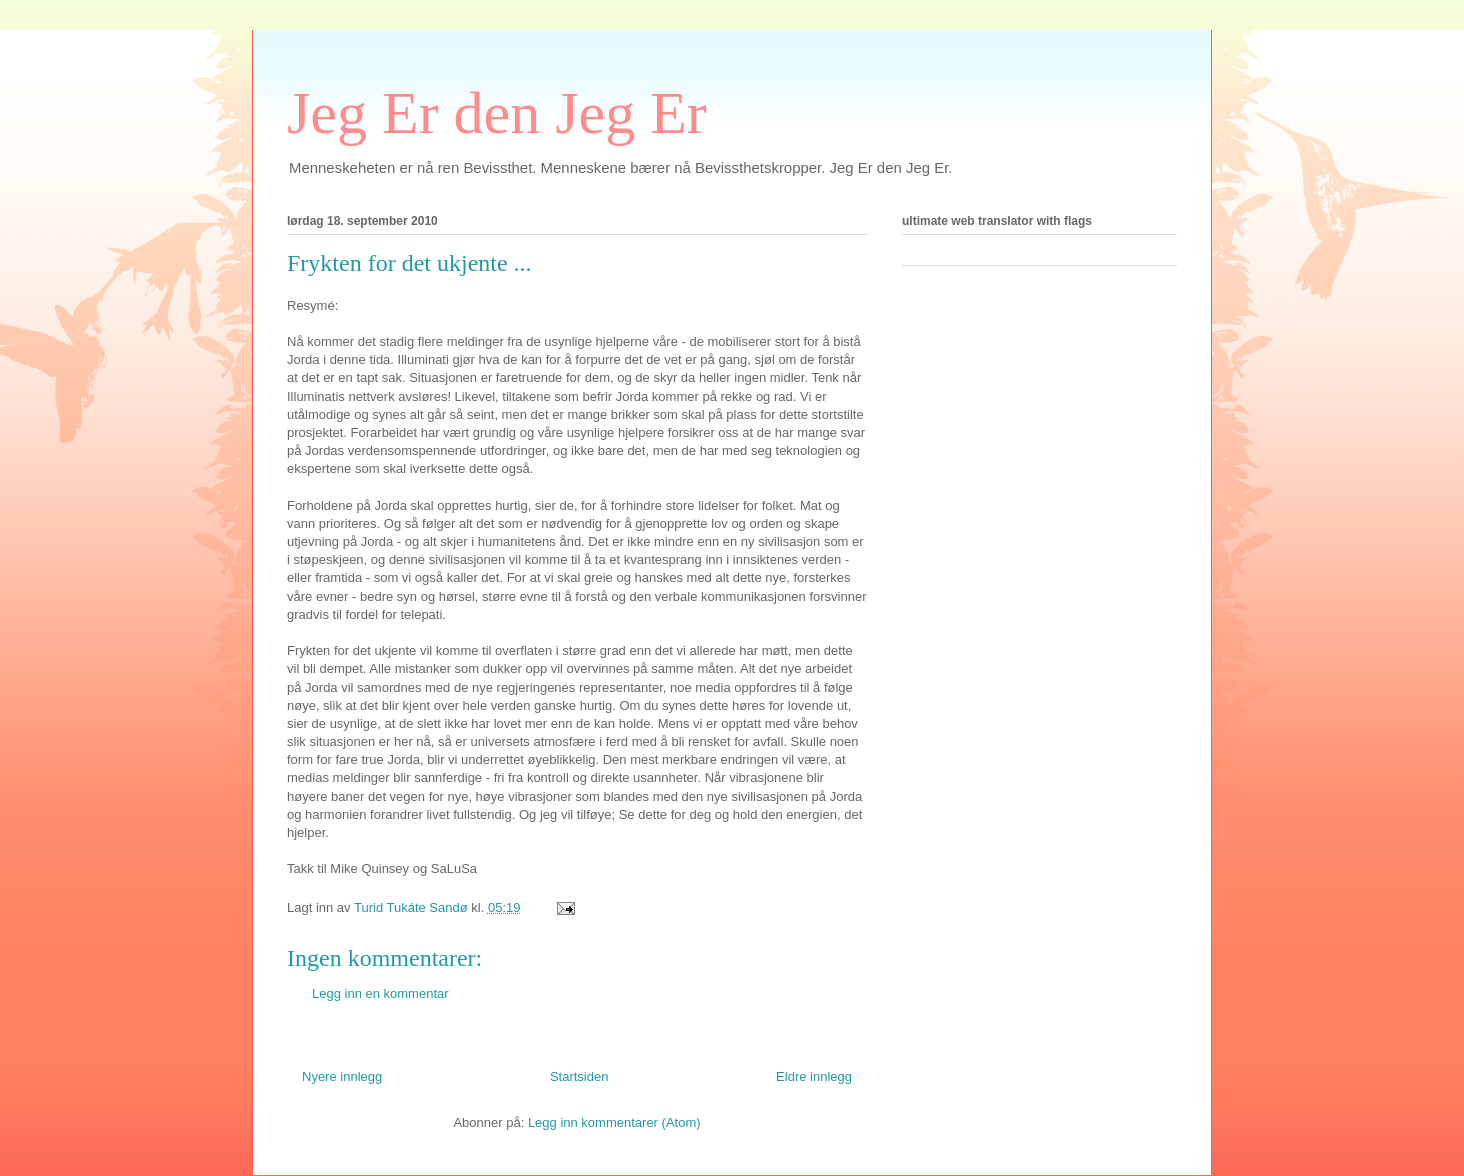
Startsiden (579, 1076)
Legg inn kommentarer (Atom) (614, 1122)
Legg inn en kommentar (380, 993)
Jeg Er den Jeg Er (497, 113)
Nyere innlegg (342, 1076)
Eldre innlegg (814, 1076)
